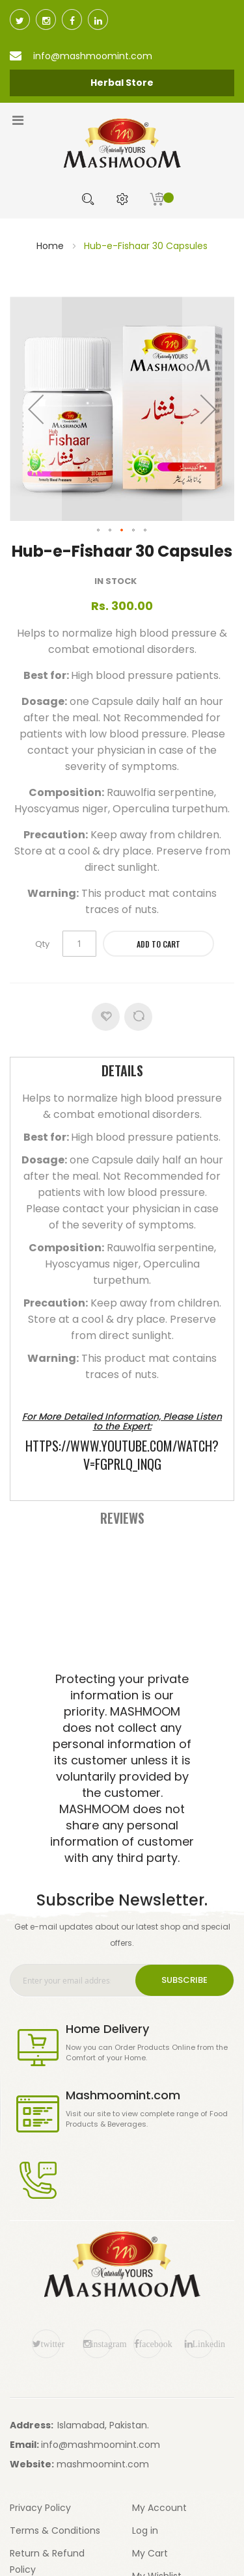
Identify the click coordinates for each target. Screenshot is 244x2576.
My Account (159, 2507)
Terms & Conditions (55, 2530)
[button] (36, 409)
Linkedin (203, 2343)
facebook (150, 2343)
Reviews (122, 1518)
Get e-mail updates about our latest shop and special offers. (122, 1934)
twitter (51, 2343)
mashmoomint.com (103, 2464)
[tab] (122, 1072)
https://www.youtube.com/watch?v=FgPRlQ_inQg (122, 1455)
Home (50, 245)
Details (122, 1070)
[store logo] (122, 143)
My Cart (150, 2553)
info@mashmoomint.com (100, 2444)
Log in (145, 2530)
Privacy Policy (40, 2507)
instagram (101, 2343)
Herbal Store (122, 82)
